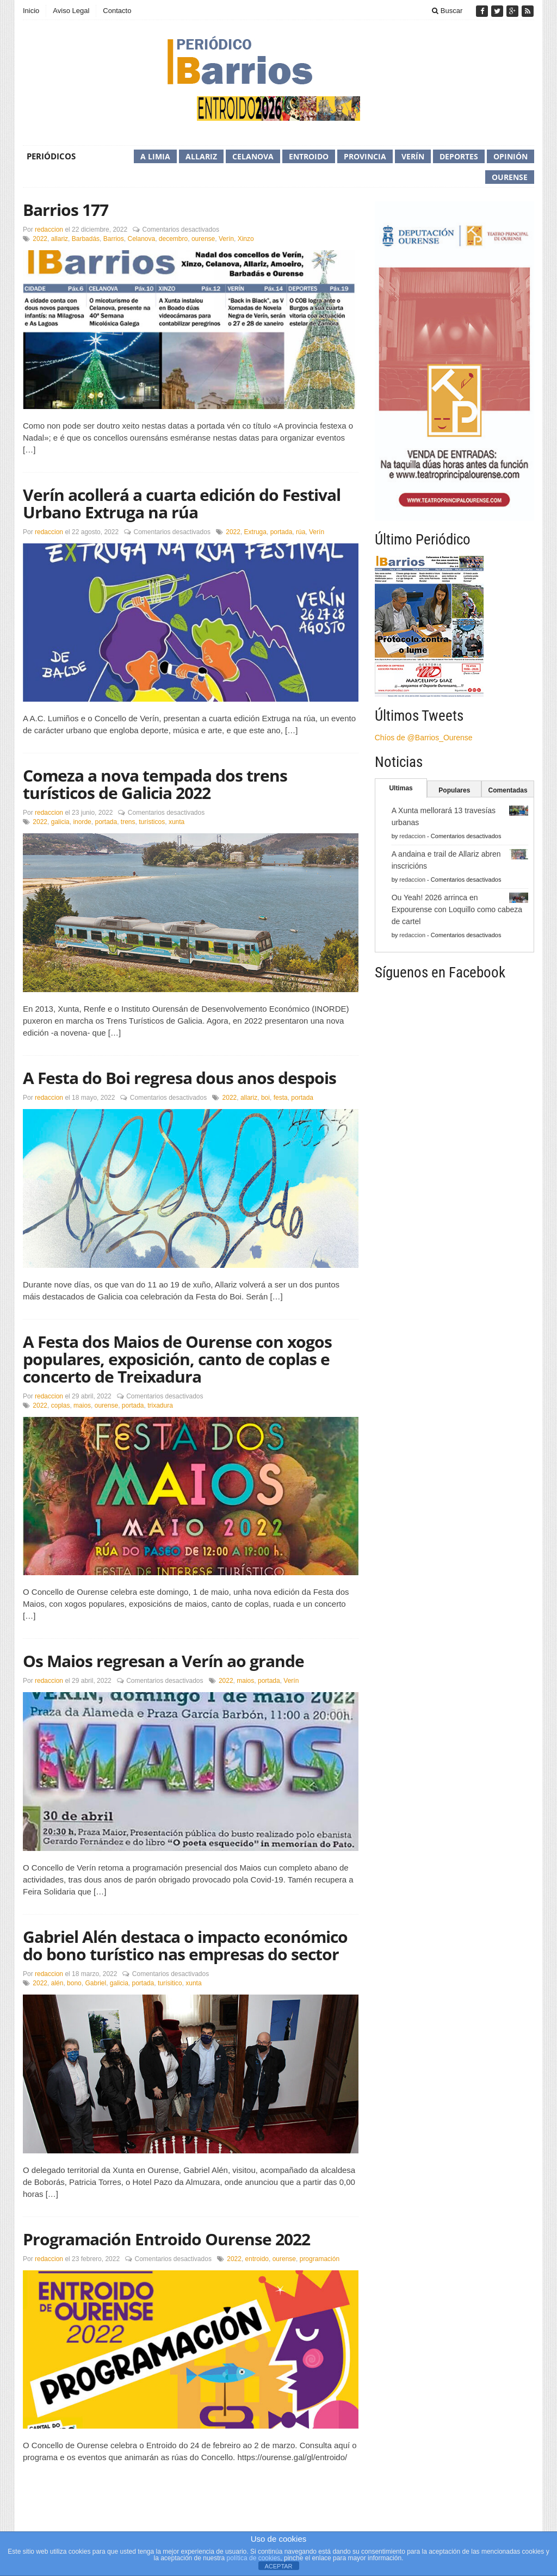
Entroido (309, 156)
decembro (173, 239)
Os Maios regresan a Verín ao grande (163, 1661)
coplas (60, 1405)
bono (74, 1983)
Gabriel (95, 1983)
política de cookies (254, 2558)
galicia (60, 822)
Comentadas (508, 790)
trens (128, 822)
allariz (59, 239)
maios (82, 1405)
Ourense (510, 177)
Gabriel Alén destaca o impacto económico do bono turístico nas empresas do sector (185, 1945)
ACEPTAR (278, 2566)
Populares (454, 790)
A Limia (155, 156)
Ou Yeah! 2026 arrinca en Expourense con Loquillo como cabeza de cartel (457, 909)
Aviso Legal (71, 11)
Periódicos (51, 156)
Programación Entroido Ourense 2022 (166, 2239)
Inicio (31, 11)
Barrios (113, 239)
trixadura (160, 1405)
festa (281, 1097)
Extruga (255, 532)
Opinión (510, 156)
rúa (300, 532)
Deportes (459, 156)
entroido (257, 2259)
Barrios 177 (65, 210)
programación (319, 2259)
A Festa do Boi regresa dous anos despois (179, 1078)
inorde (82, 822)
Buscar (447, 11)
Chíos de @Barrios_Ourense (424, 737)
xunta (176, 822)
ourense (203, 239)
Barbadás (86, 239)
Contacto (117, 11)
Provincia (365, 156)
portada (281, 532)
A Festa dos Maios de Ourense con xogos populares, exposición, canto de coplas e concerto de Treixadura (177, 1359)
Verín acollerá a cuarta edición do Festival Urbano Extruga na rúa (182, 503)
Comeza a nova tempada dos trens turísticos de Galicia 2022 (155, 784)
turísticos (152, 822)
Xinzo (246, 239)
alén (57, 1983)
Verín (412, 156)
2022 (40, 239)
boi (265, 1097)
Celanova (253, 156)
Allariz (201, 156)
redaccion (49, 229)
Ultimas (400, 788)
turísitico (170, 1983)
